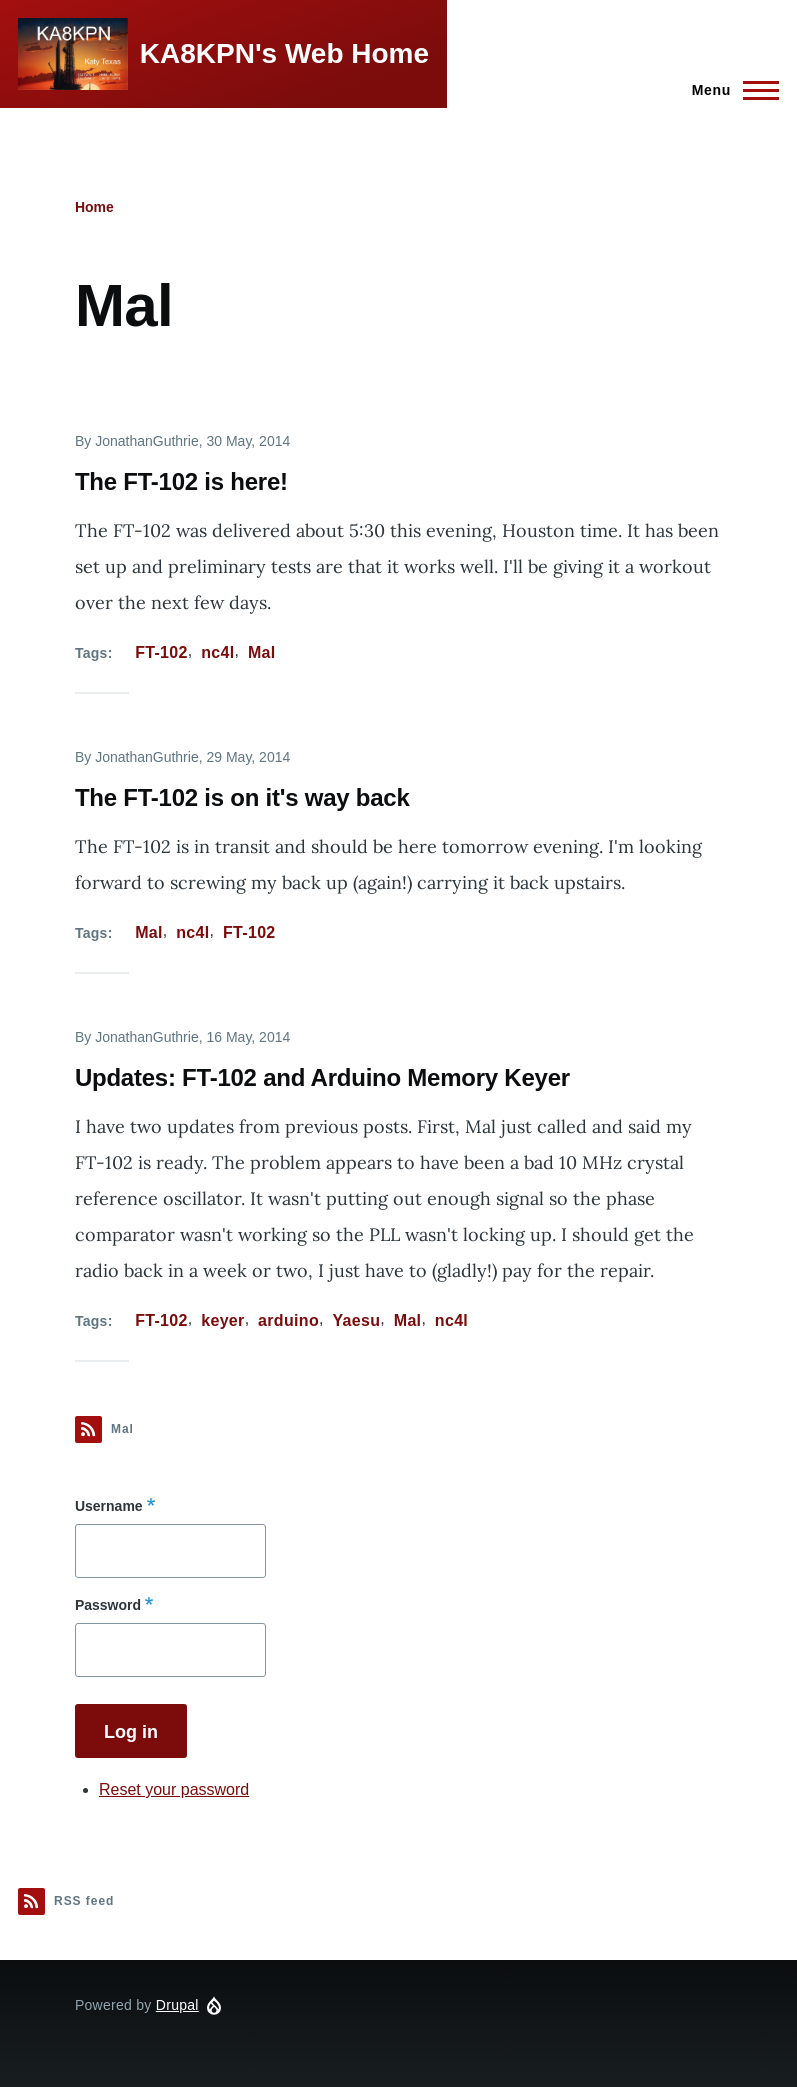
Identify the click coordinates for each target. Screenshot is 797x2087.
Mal (262, 652)
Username (109, 1506)
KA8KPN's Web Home (284, 53)
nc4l (217, 652)
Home (94, 207)
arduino (288, 1320)
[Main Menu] (729, 90)
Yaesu (356, 1320)
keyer (222, 1320)
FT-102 (161, 652)
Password (108, 1605)
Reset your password (174, 1789)
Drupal (177, 2005)
